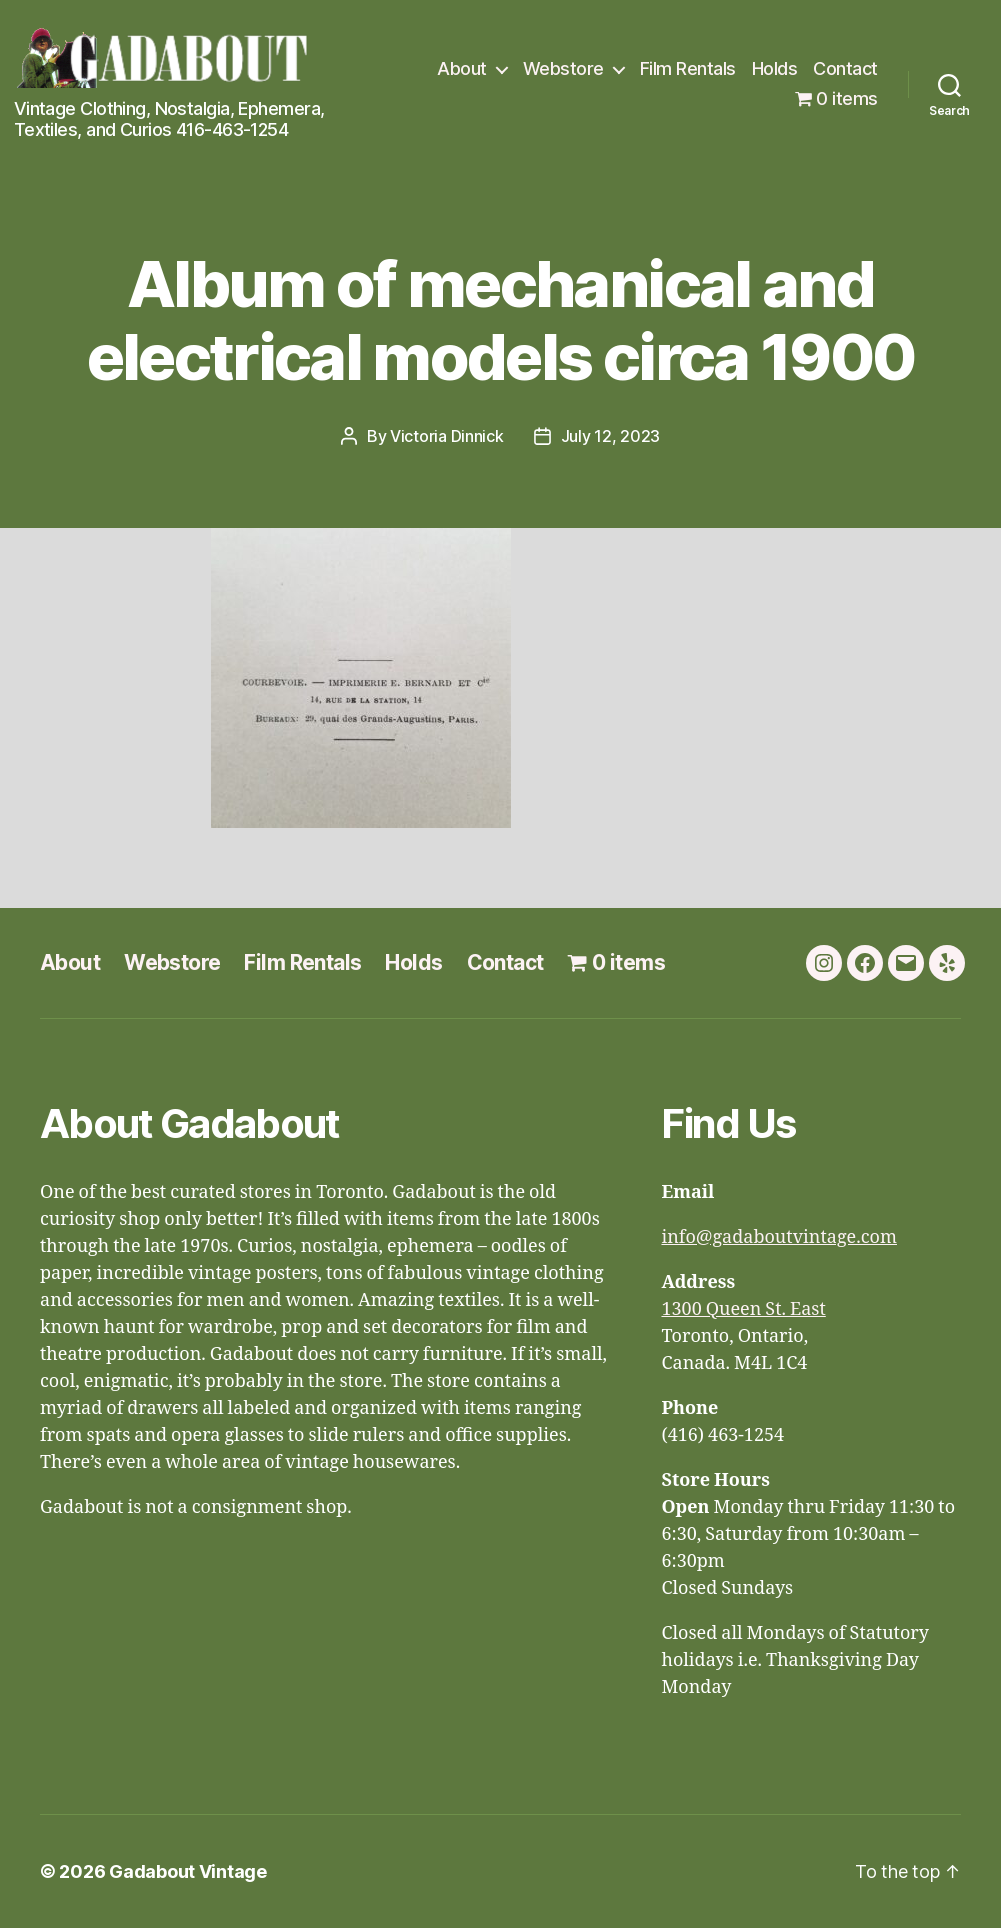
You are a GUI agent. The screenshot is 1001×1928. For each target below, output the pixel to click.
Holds (775, 68)
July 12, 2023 (611, 436)
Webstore (563, 68)
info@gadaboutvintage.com (779, 1237)
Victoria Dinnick (447, 436)
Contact (845, 68)
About (462, 68)
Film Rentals (688, 68)
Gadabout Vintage (188, 1871)
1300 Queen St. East (743, 1309)
